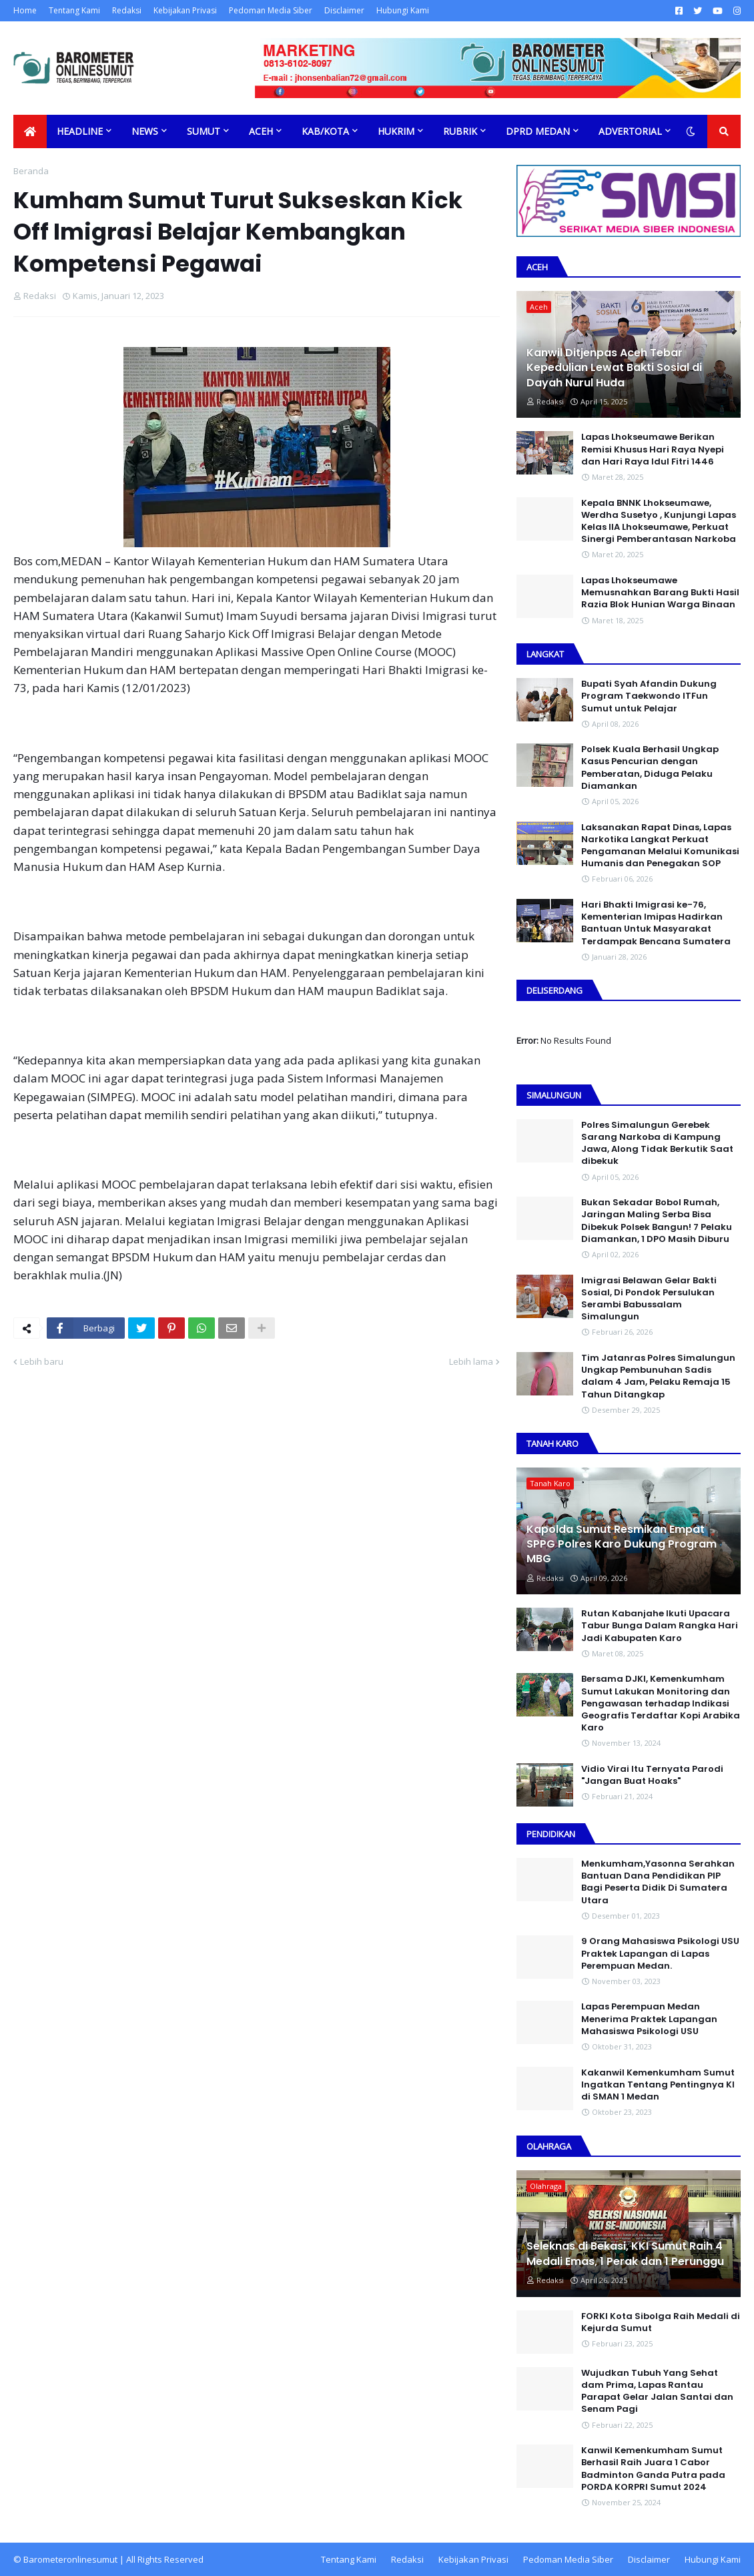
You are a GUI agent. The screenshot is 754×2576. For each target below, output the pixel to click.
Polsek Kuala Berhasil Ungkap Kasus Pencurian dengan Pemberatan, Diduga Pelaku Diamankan (650, 767)
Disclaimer (344, 10)
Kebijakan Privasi (185, 10)
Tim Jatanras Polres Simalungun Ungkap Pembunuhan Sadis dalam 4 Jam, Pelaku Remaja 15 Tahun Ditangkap (658, 1376)
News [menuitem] (144, 131)
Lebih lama (471, 1361)
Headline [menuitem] (80, 131)
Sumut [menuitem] (203, 131)
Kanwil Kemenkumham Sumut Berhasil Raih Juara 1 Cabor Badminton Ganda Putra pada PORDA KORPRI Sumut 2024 (653, 2469)
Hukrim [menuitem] (396, 131)
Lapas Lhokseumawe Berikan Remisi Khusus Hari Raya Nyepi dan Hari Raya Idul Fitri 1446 (652, 449)
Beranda (31, 171)
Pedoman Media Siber (270, 10)
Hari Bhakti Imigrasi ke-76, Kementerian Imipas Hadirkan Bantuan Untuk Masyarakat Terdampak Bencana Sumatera (656, 923)
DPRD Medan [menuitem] (538, 131)
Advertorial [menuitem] (630, 131)
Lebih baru (41, 1361)
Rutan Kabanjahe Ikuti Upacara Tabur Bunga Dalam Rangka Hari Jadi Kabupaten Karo (659, 1626)
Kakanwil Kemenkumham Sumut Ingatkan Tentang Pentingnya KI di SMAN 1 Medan (658, 2085)
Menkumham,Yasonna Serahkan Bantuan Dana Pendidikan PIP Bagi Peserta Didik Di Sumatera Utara (658, 1882)
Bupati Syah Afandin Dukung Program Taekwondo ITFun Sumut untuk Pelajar (649, 696)
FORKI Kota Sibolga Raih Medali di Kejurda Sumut (660, 2322)
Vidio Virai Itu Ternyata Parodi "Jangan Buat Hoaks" (652, 1775)
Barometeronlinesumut (70, 2559)
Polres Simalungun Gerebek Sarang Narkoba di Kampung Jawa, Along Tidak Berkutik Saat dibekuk (657, 1143)
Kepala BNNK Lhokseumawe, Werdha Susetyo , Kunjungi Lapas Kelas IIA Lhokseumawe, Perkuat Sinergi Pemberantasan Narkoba (658, 521)
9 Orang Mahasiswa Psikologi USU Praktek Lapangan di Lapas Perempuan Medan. (660, 1953)
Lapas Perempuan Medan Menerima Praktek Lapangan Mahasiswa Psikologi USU (649, 2019)
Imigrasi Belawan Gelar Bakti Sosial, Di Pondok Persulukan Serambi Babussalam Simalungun (649, 1299)
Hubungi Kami (402, 10)
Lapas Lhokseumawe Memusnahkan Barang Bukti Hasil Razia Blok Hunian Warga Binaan (660, 593)
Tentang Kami (74, 10)
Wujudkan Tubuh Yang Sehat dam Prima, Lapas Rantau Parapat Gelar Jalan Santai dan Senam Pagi (657, 2391)
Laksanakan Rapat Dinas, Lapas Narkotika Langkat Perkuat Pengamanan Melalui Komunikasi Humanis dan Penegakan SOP (660, 846)
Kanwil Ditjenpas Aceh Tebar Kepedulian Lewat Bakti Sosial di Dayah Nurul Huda (614, 368)
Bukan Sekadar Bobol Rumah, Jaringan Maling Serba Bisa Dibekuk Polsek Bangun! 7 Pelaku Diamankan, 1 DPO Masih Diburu (656, 1221)
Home (25, 10)
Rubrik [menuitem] (460, 131)
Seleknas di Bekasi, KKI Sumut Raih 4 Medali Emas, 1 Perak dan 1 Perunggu (625, 2253)
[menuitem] (30, 131)
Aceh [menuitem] (261, 131)
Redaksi (126, 10)
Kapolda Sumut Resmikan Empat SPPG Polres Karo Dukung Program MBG (621, 1544)
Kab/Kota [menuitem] (325, 131)
